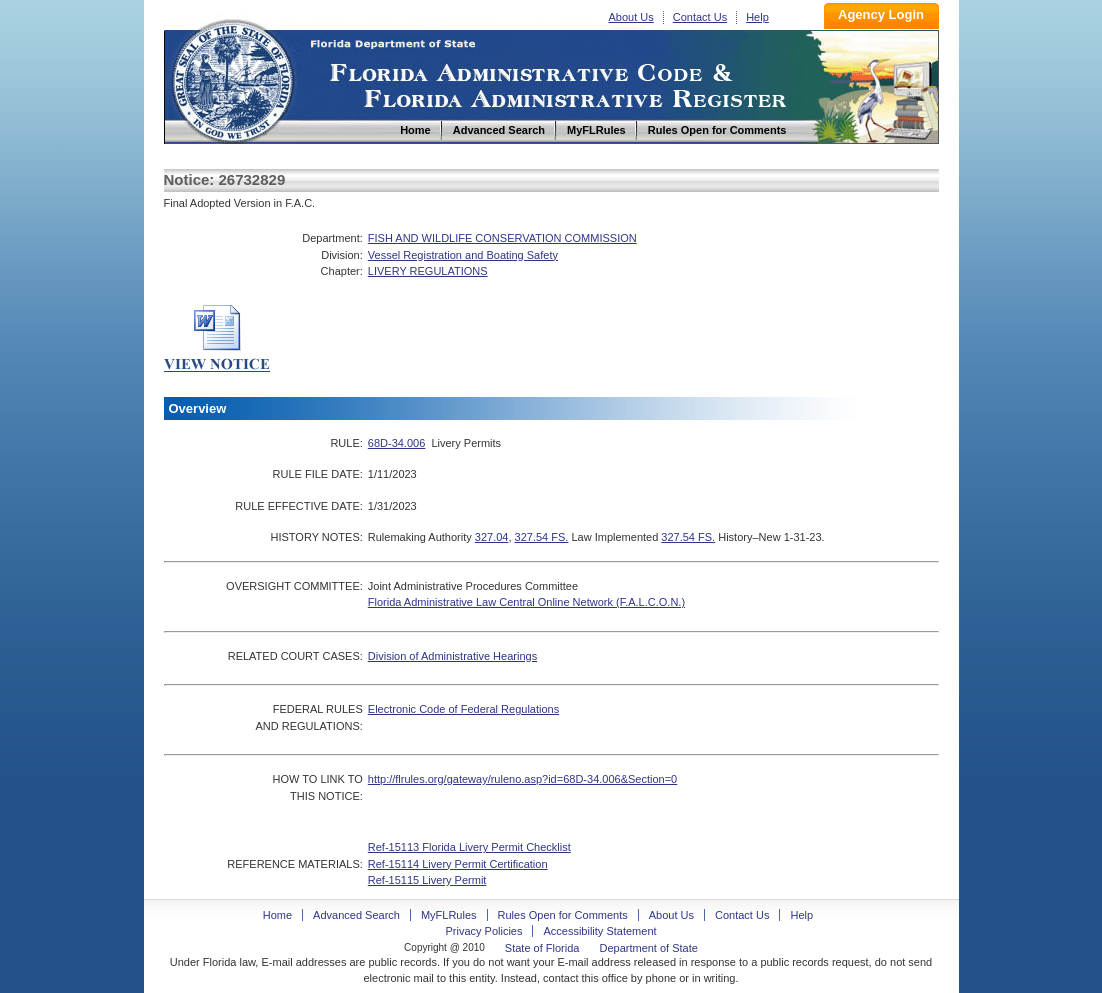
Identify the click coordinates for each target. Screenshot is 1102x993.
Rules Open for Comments (563, 915)
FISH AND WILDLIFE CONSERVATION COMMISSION (502, 238)
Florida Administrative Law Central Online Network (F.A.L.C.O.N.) (526, 602)
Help (757, 17)
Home (232, 78)
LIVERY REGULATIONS (428, 271)
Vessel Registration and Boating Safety (463, 255)
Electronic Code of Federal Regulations (463, 709)
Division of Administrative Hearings (452, 656)
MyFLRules (449, 915)
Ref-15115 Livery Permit (427, 880)
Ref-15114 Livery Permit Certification (458, 864)
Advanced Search (356, 915)
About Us (631, 17)
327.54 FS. (542, 537)
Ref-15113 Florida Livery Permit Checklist (469, 847)
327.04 (492, 537)
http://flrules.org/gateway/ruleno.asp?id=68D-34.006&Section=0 (522, 779)
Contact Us (700, 17)
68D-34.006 (397, 443)
